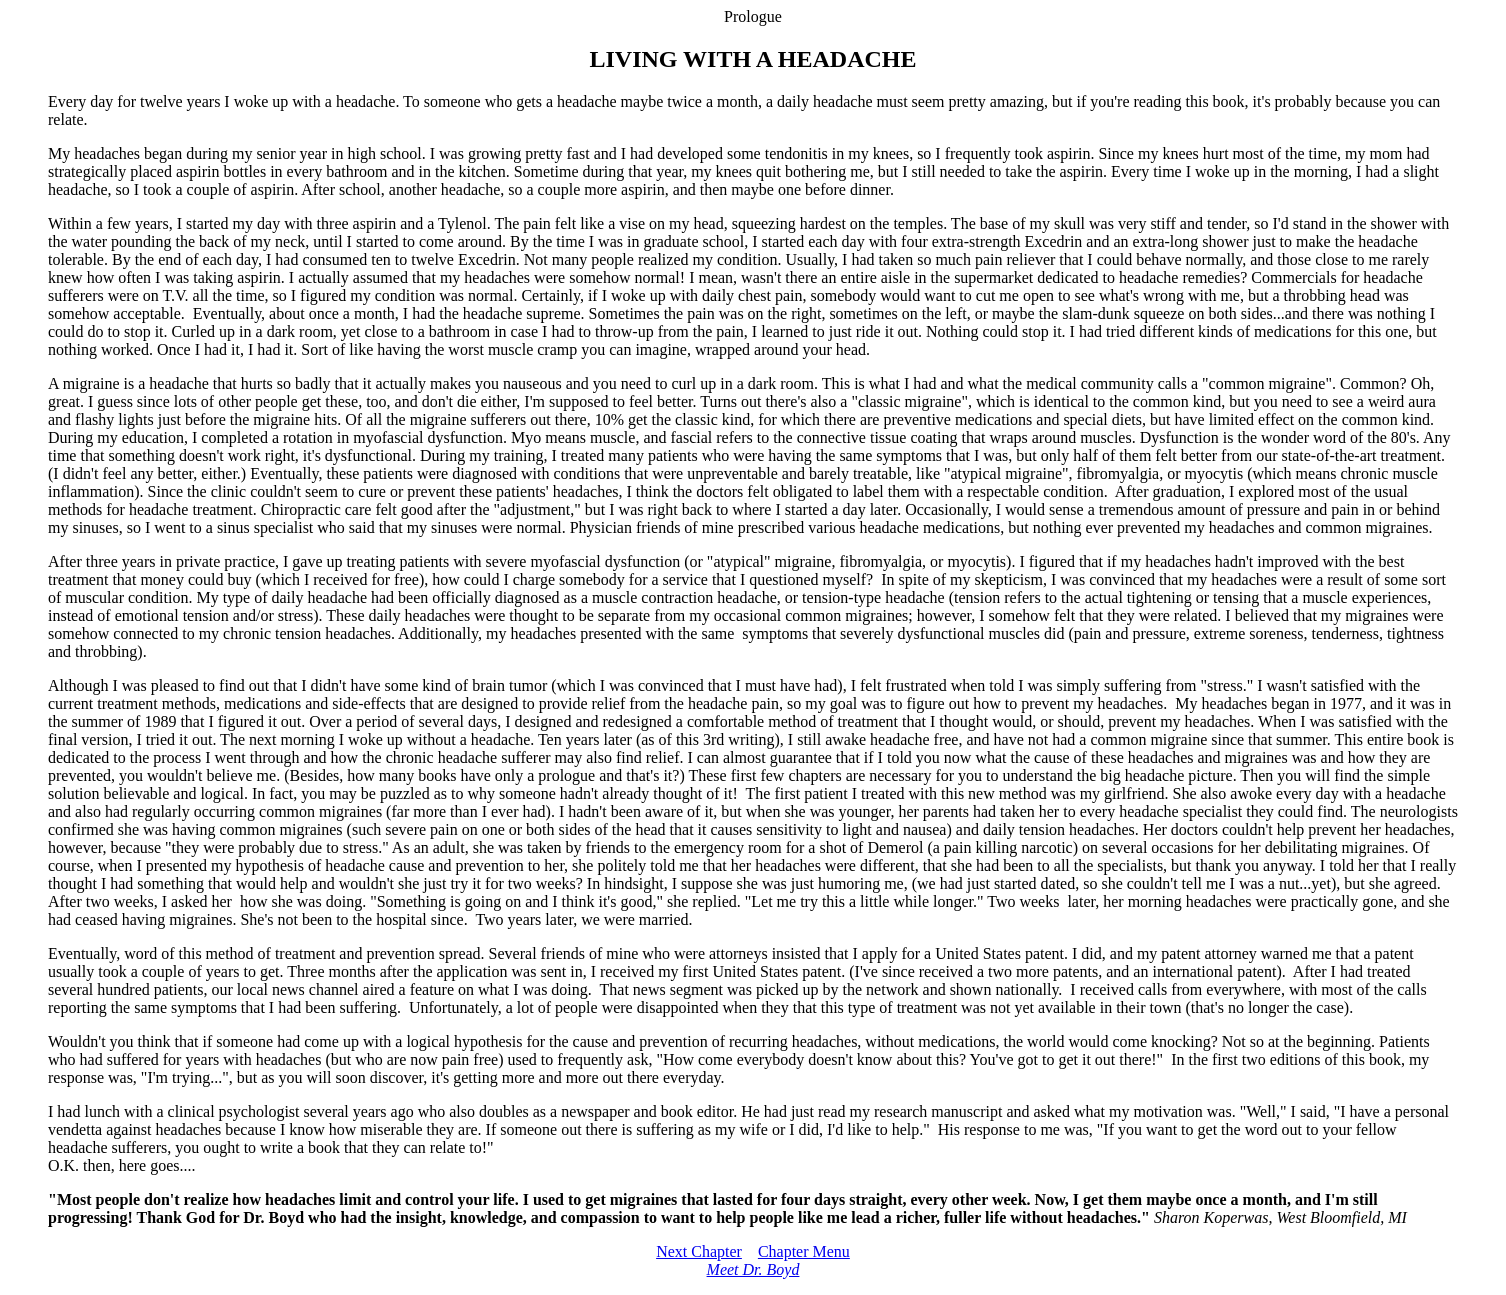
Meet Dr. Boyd (753, 1269)
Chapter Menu (804, 1251)
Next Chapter (699, 1251)
